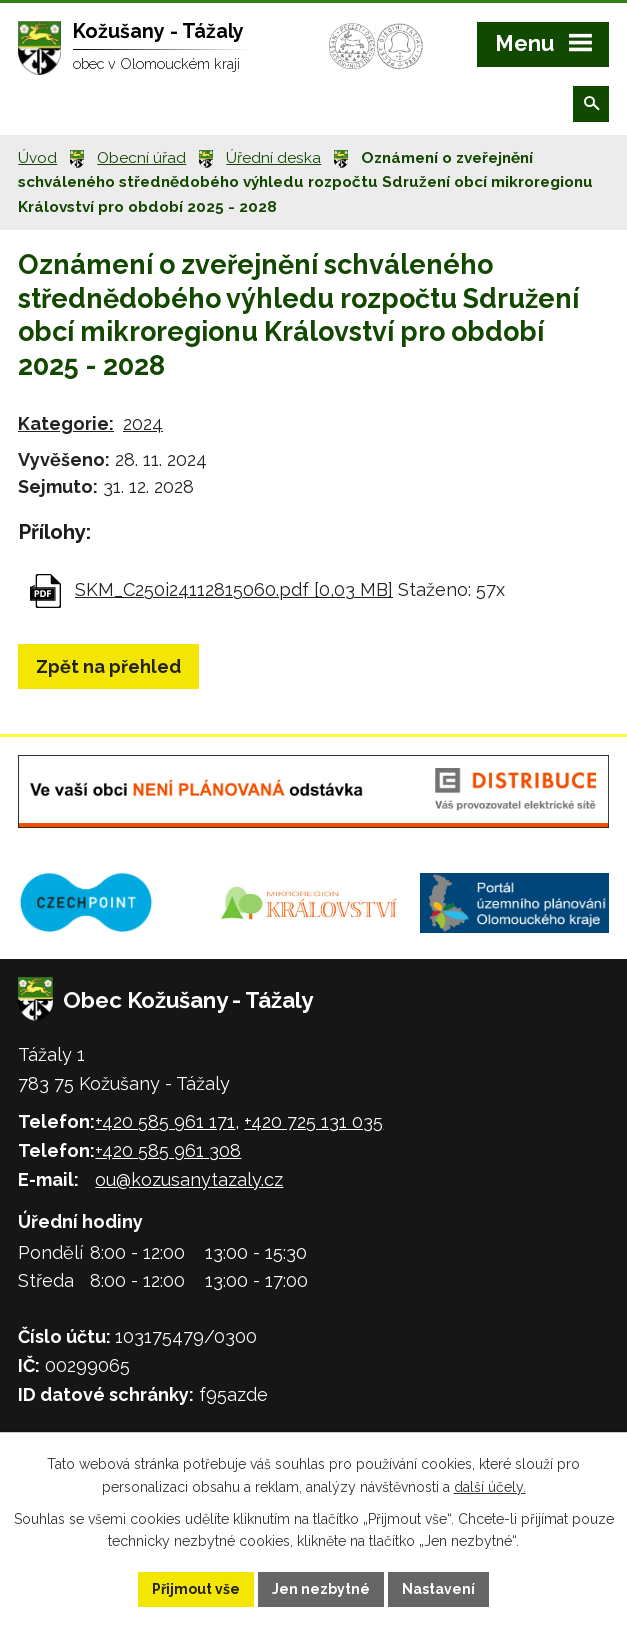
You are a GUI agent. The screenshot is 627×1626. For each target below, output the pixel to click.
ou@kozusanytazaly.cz (189, 1179)
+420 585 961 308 (168, 1150)
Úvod (37, 158)
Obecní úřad (141, 158)
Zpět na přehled (108, 666)
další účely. (490, 1487)
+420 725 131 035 (313, 1121)
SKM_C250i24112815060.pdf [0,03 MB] (234, 589)
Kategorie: (66, 423)
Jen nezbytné (321, 1589)
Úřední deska (273, 158)
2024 (143, 423)
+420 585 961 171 (165, 1121)
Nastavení (438, 1589)
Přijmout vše (196, 1589)
